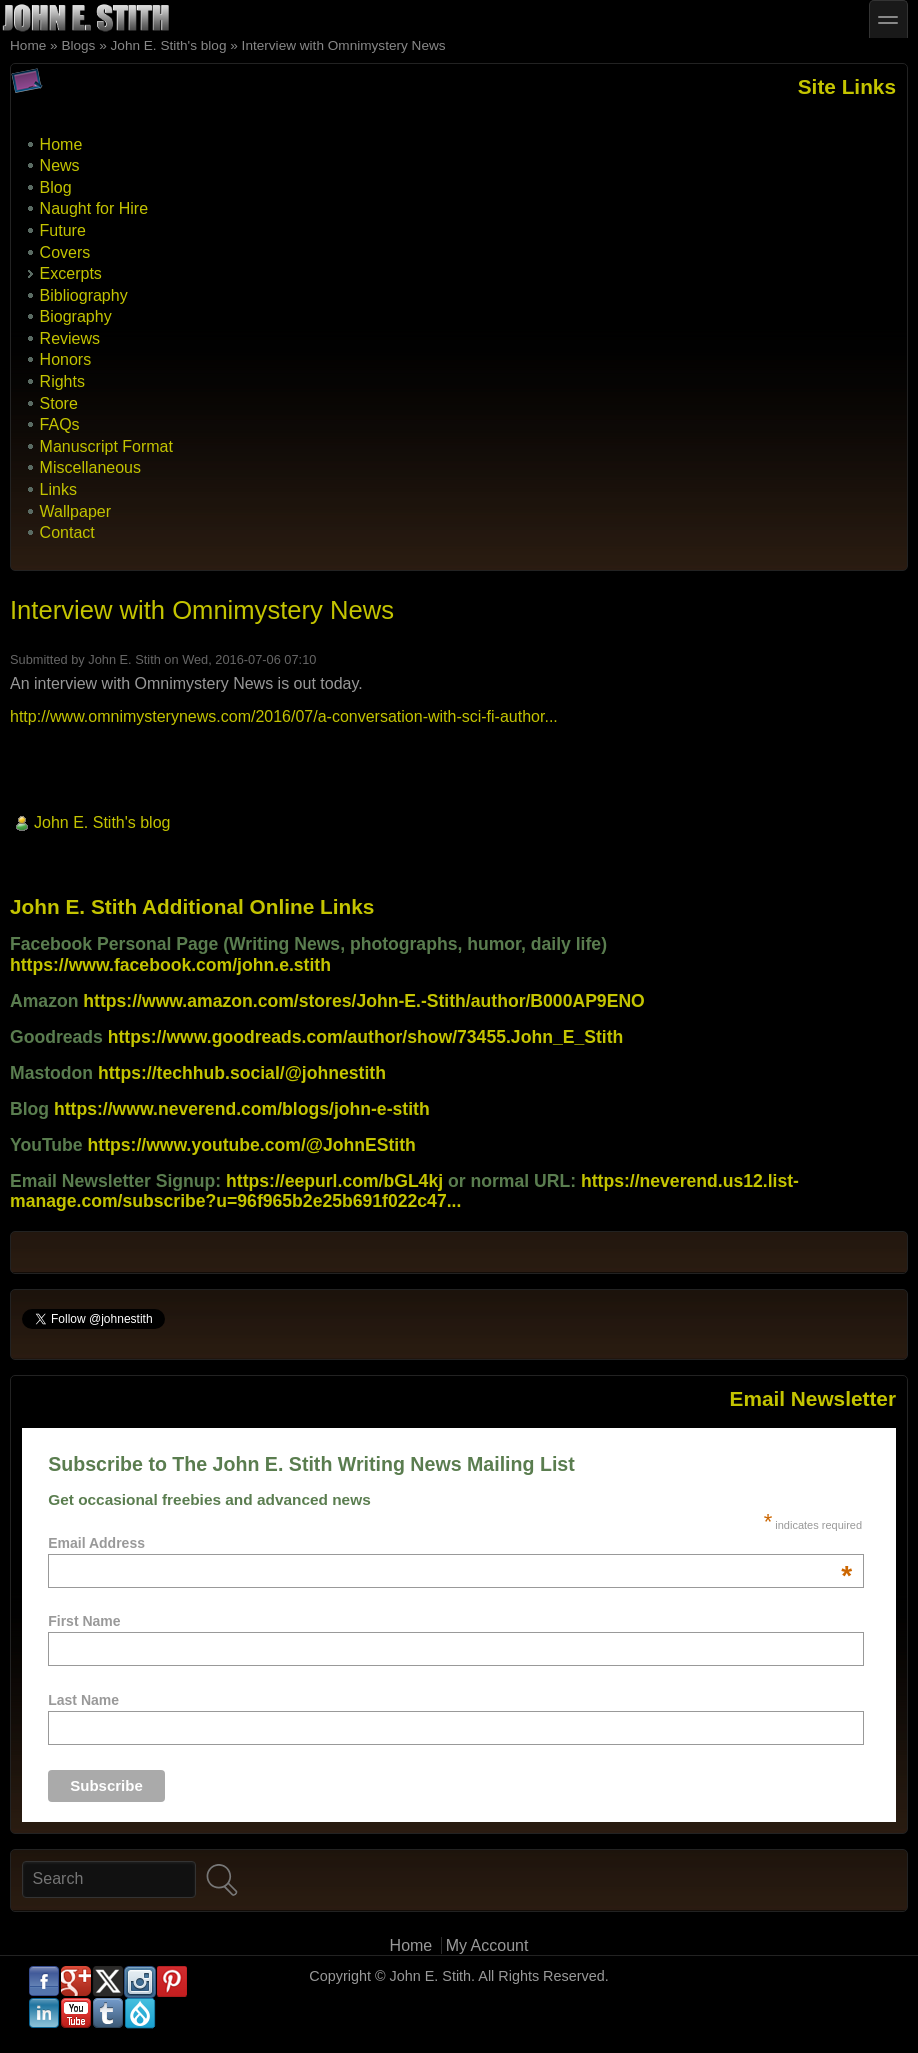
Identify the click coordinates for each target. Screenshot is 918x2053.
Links (58, 489)
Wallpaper (75, 511)
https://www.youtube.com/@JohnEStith (252, 1145)
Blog (56, 187)
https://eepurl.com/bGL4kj (334, 1181)
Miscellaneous (90, 467)
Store (59, 403)
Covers (65, 252)
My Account (487, 1945)
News (60, 165)
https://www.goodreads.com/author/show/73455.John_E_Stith (366, 1037)
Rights (62, 381)
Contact (67, 532)
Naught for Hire (94, 208)
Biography (76, 316)
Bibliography (84, 295)
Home (28, 45)
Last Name (83, 1700)
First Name (84, 1621)
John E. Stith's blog (169, 45)
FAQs (60, 424)
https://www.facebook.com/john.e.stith (170, 965)
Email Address (450, 1543)
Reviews (70, 338)
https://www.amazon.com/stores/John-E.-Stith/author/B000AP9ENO (363, 1001)
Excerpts (71, 273)
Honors (66, 359)
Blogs (78, 45)
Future (63, 230)
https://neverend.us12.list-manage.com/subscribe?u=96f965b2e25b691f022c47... (404, 1191)
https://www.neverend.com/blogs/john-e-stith (242, 1109)
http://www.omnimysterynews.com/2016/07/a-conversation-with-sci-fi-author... (284, 716)
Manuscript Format (106, 446)
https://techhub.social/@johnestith (242, 1073)
